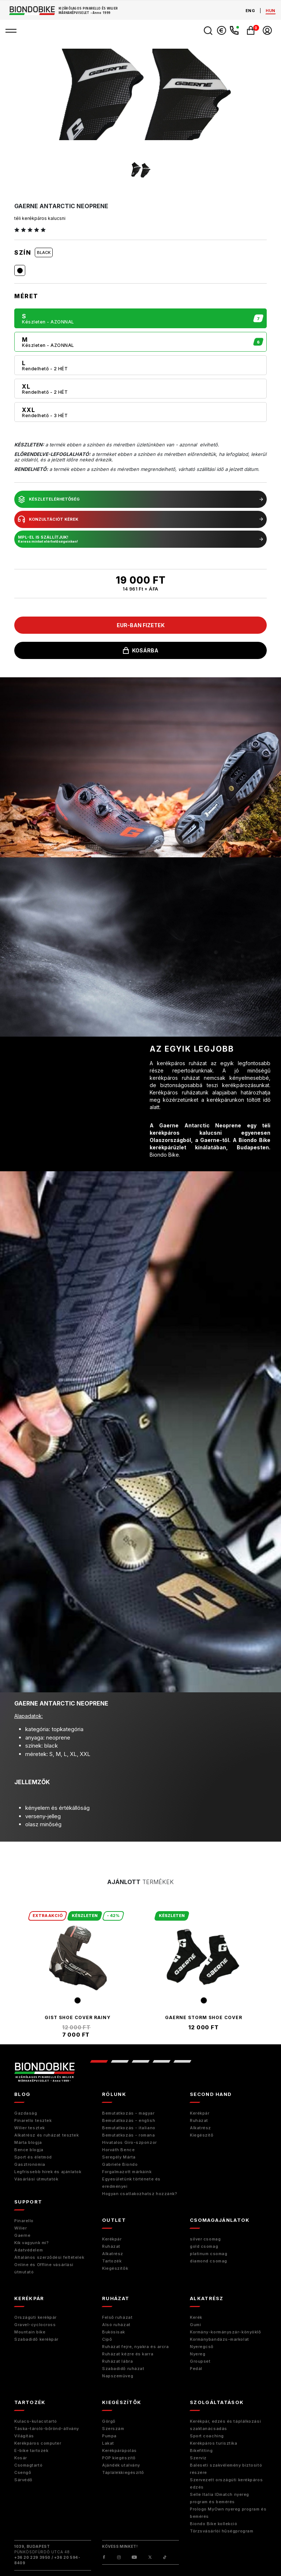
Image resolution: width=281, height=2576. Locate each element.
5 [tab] (182, 2061)
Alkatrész (200, 2127)
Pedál (196, 2368)
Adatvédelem (28, 2250)
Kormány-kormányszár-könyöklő (225, 2331)
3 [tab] (140, 2061)
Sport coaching (207, 2435)
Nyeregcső (202, 2346)
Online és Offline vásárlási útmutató (44, 2268)
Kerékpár (199, 2113)
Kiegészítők (115, 2268)
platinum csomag (208, 2253)
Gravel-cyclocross (35, 2324)
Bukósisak (113, 2331)
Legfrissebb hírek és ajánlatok (48, 2171)
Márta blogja (28, 2142)
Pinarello (24, 2220)
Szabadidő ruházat (123, 2368)
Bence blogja (29, 2149)
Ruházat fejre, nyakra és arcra (135, 2346)
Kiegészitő (202, 2135)
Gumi (195, 2324)
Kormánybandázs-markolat (219, 2339)
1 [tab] (99, 2061)
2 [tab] (119, 2061)
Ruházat (199, 2120)
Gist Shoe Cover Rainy (77, 2017)
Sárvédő (23, 2479)
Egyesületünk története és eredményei (131, 2182)
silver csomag (205, 2239)
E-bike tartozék (31, 2450)
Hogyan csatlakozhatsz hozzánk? (139, 2193)
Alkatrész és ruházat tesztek (46, 2135)
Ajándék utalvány (121, 2465)
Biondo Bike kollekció (213, 2523)
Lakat (108, 2443)
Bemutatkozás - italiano (129, 2127)
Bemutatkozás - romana (128, 2135)
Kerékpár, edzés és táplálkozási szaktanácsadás (225, 2425)
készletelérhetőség (140, 499)
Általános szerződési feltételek (49, 2257)
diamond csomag (208, 2261)
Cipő (107, 2339)
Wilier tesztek (29, 2127)
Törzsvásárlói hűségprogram (221, 2531)
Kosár (20, 2457)
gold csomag (204, 2246)
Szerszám (113, 2428)
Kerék (196, 2317)
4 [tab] (161, 2061)
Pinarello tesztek (33, 2120)
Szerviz (198, 2457)
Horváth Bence (118, 2149)
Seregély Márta (119, 2157)
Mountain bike (29, 2331)
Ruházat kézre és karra (127, 2353)
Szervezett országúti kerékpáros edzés (226, 2483)
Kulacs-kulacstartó (35, 2421)
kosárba (141, 650)
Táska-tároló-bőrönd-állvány (46, 2428)
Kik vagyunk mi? (31, 2242)
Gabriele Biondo (120, 2164)
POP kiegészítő (119, 2457)
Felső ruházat (117, 2317)
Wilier (20, 2228)
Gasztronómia (29, 2164)
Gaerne (22, 2235)
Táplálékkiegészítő (123, 2472)
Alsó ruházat (116, 2324)
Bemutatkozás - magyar (128, 2113)
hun (271, 10)
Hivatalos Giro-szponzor (129, 2142)
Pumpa (109, 2435)
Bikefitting (201, 2450)
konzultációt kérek (140, 519)
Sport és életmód (33, 2157)
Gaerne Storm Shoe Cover (203, 2017)
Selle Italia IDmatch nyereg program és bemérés (219, 2498)
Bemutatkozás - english (128, 2120)
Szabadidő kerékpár (36, 2339)
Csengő (22, 2472)
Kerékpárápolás (119, 2450)
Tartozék (111, 2261)
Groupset (200, 2361)
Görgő (109, 2421)
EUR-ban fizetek (141, 625)
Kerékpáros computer (37, 2443)
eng (250, 10)
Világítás (24, 2435)
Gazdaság (25, 2113)
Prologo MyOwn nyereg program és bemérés (228, 2512)
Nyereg (197, 2353)
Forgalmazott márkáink (127, 2171)
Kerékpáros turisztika (213, 2443)
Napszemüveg (117, 2375)
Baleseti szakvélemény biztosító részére (226, 2469)
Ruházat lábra (117, 2361)
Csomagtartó (28, 2465)
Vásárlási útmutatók (36, 2179)
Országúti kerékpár (35, 2317)
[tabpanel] (77, 1974)
